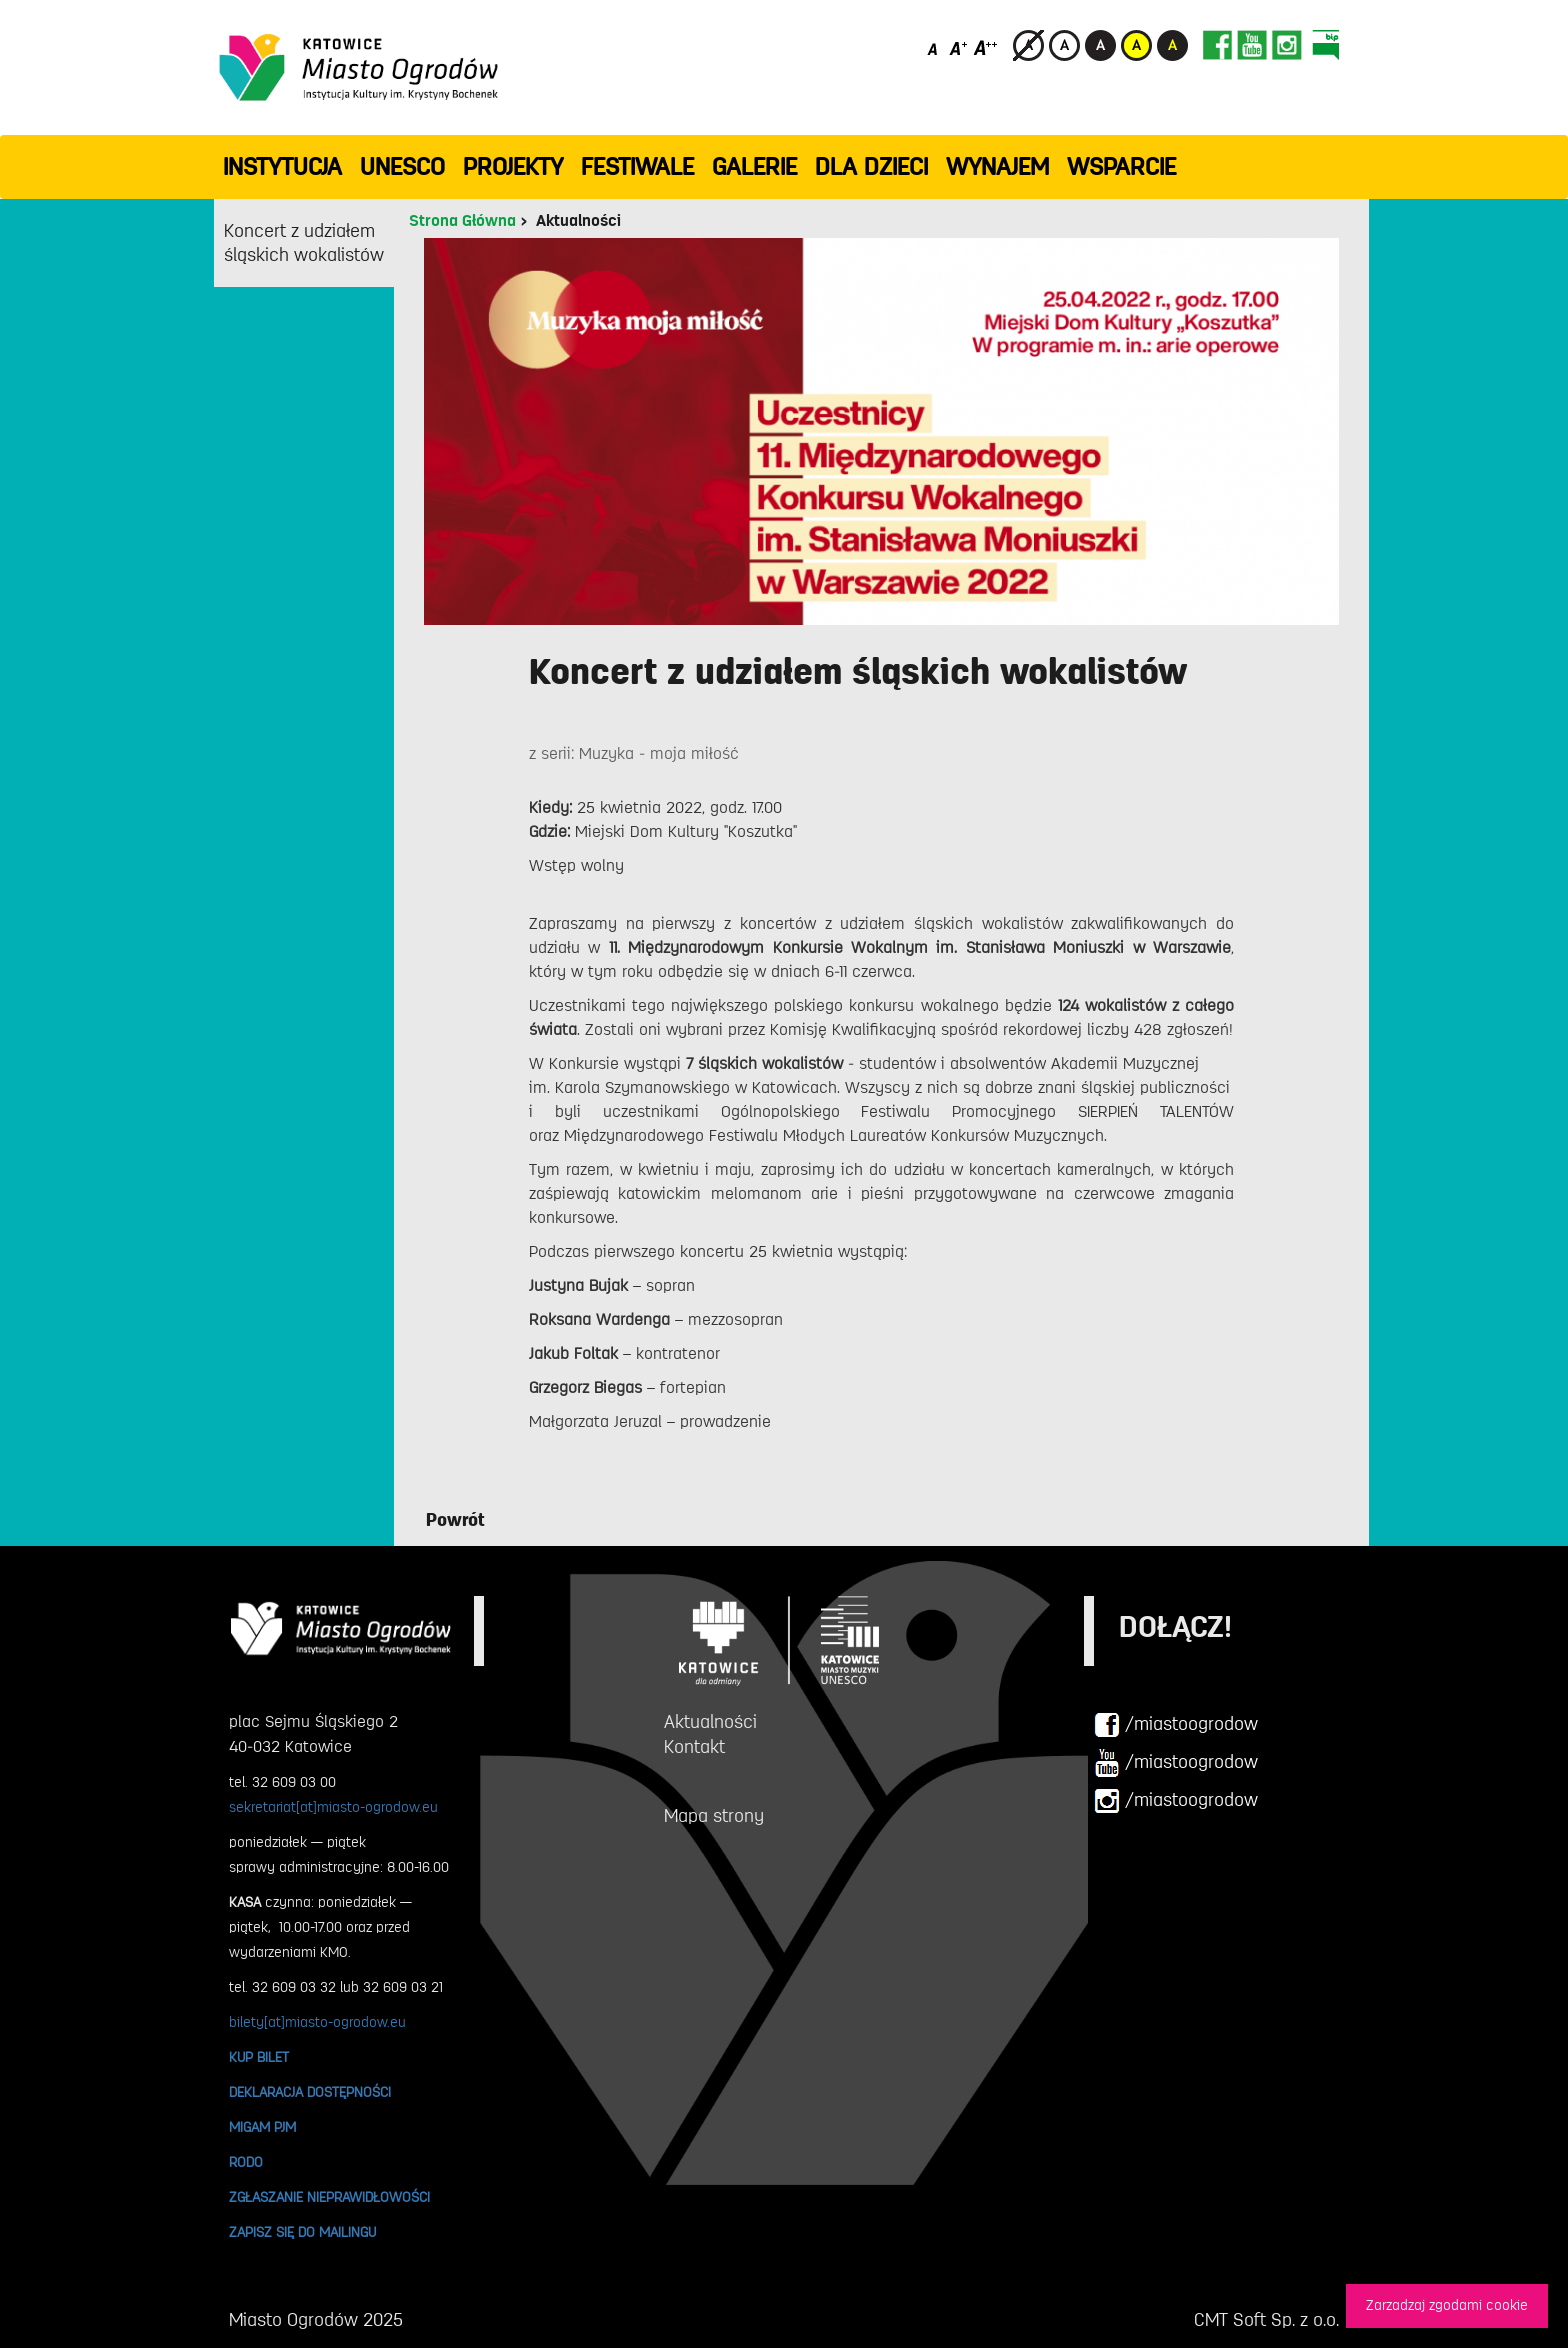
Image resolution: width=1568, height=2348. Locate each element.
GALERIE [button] (754, 167)
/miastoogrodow (1176, 1725)
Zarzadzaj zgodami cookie (1447, 2305)
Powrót (455, 1520)
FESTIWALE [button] (637, 167)
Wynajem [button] (997, 167)
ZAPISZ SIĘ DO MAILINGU (302, 2232)
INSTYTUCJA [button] (282, 167)
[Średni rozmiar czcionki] (958, 47)
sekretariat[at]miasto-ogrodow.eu (333, 1807)
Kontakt (694, 1747)
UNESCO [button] (402, 167)
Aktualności (578, 221)
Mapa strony (714, 1816)
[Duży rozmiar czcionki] (986, 47)
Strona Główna (462, 221)
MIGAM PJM (262, 2127)
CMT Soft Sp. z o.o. (1266, 2320)
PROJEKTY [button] (513, 167)
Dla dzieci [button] (871, 167)
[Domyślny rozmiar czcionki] (934, 47)
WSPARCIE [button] (1121, 167)
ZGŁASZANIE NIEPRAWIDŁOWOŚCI (329, 2197)
